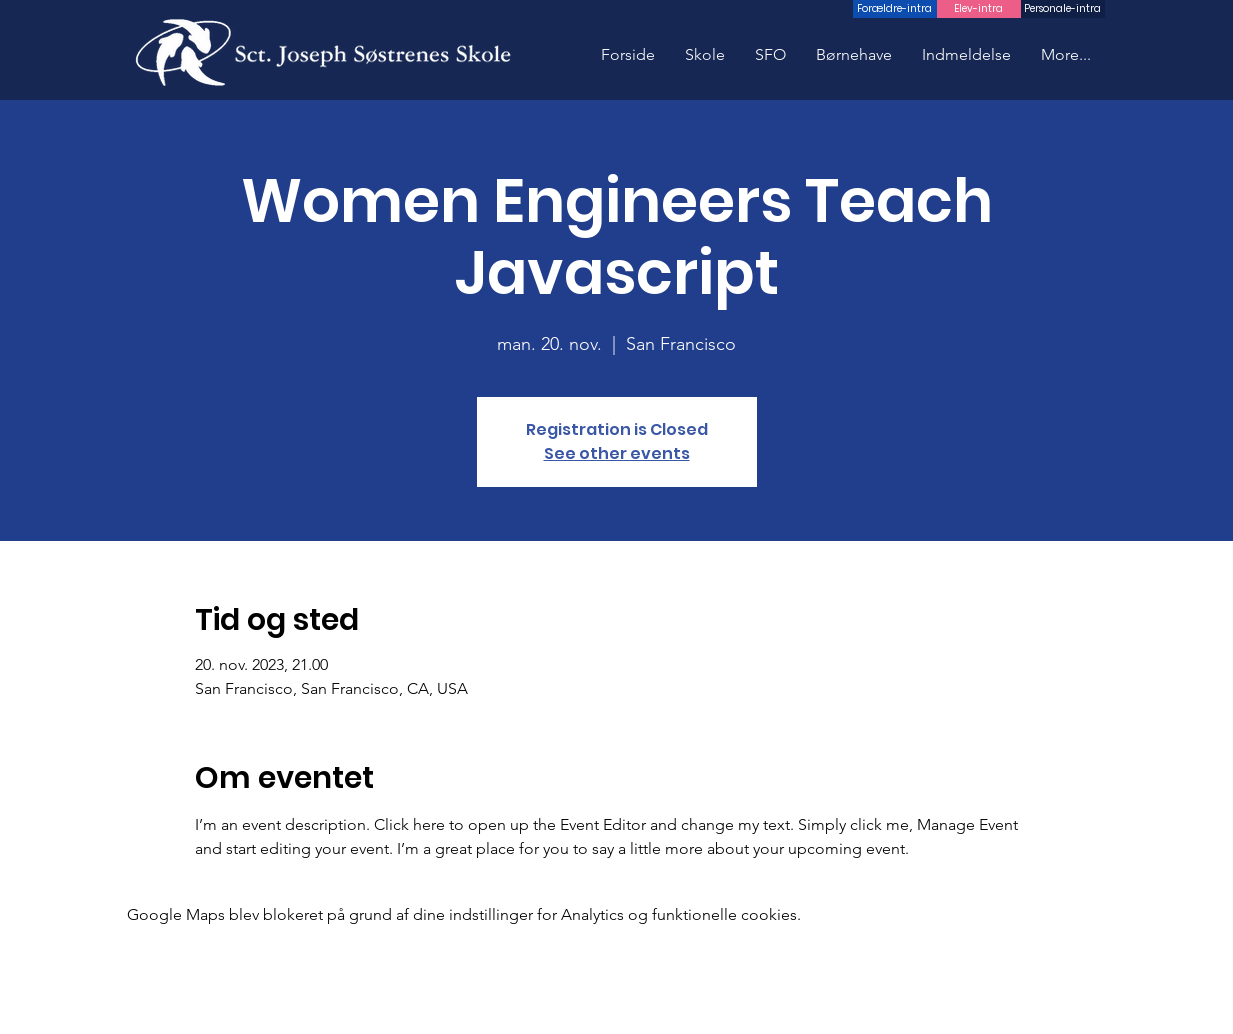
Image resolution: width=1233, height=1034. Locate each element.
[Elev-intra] (979, 9)
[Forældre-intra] (895, 9)
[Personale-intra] (1063, 9)
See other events (617, 453)
